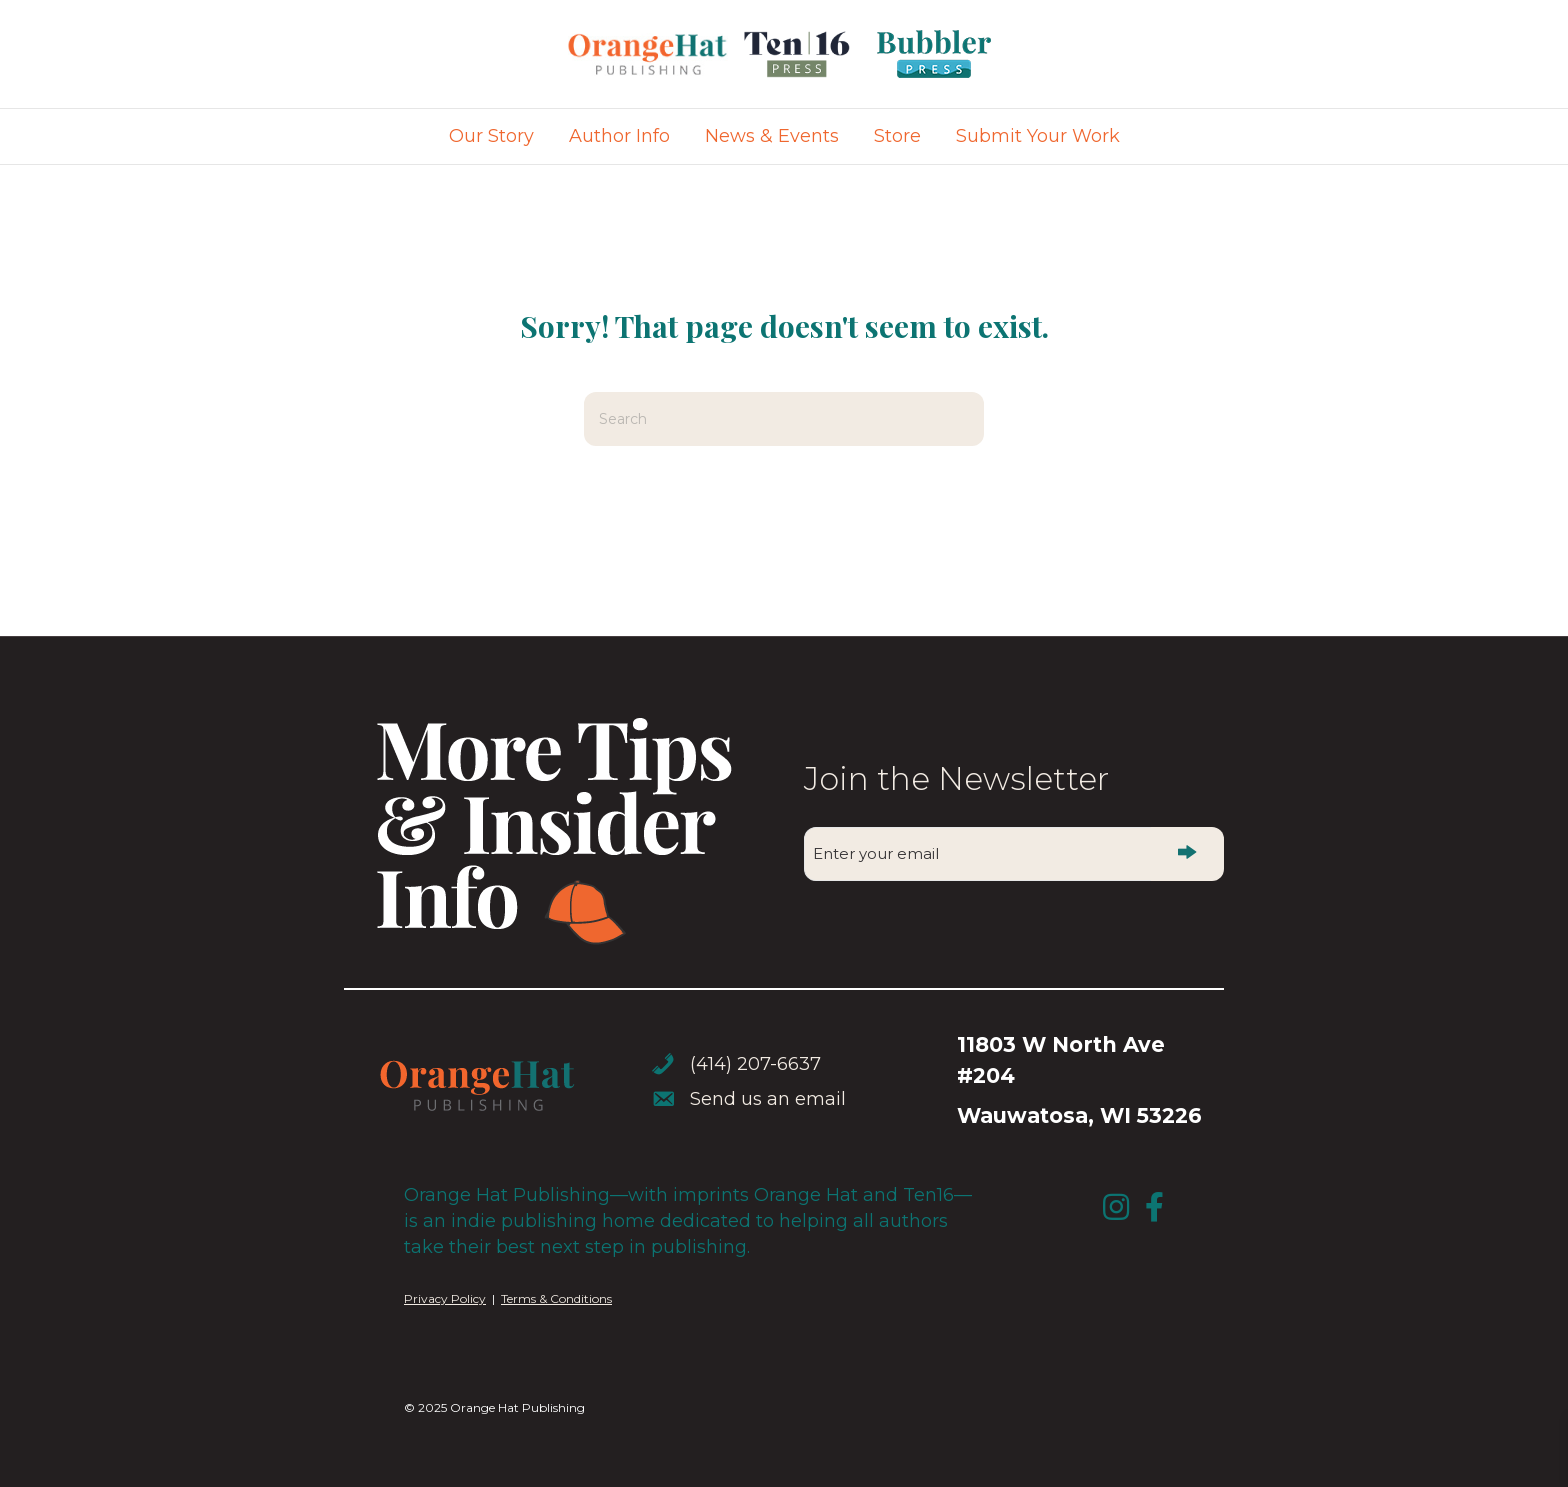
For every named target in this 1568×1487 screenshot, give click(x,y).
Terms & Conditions (556, 1298)
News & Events (772, 136)
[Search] (784, 419)
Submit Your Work (1038, 136)
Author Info (619, 136)
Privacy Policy (445, 1298)
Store (897, 136)
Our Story (491, 136)
